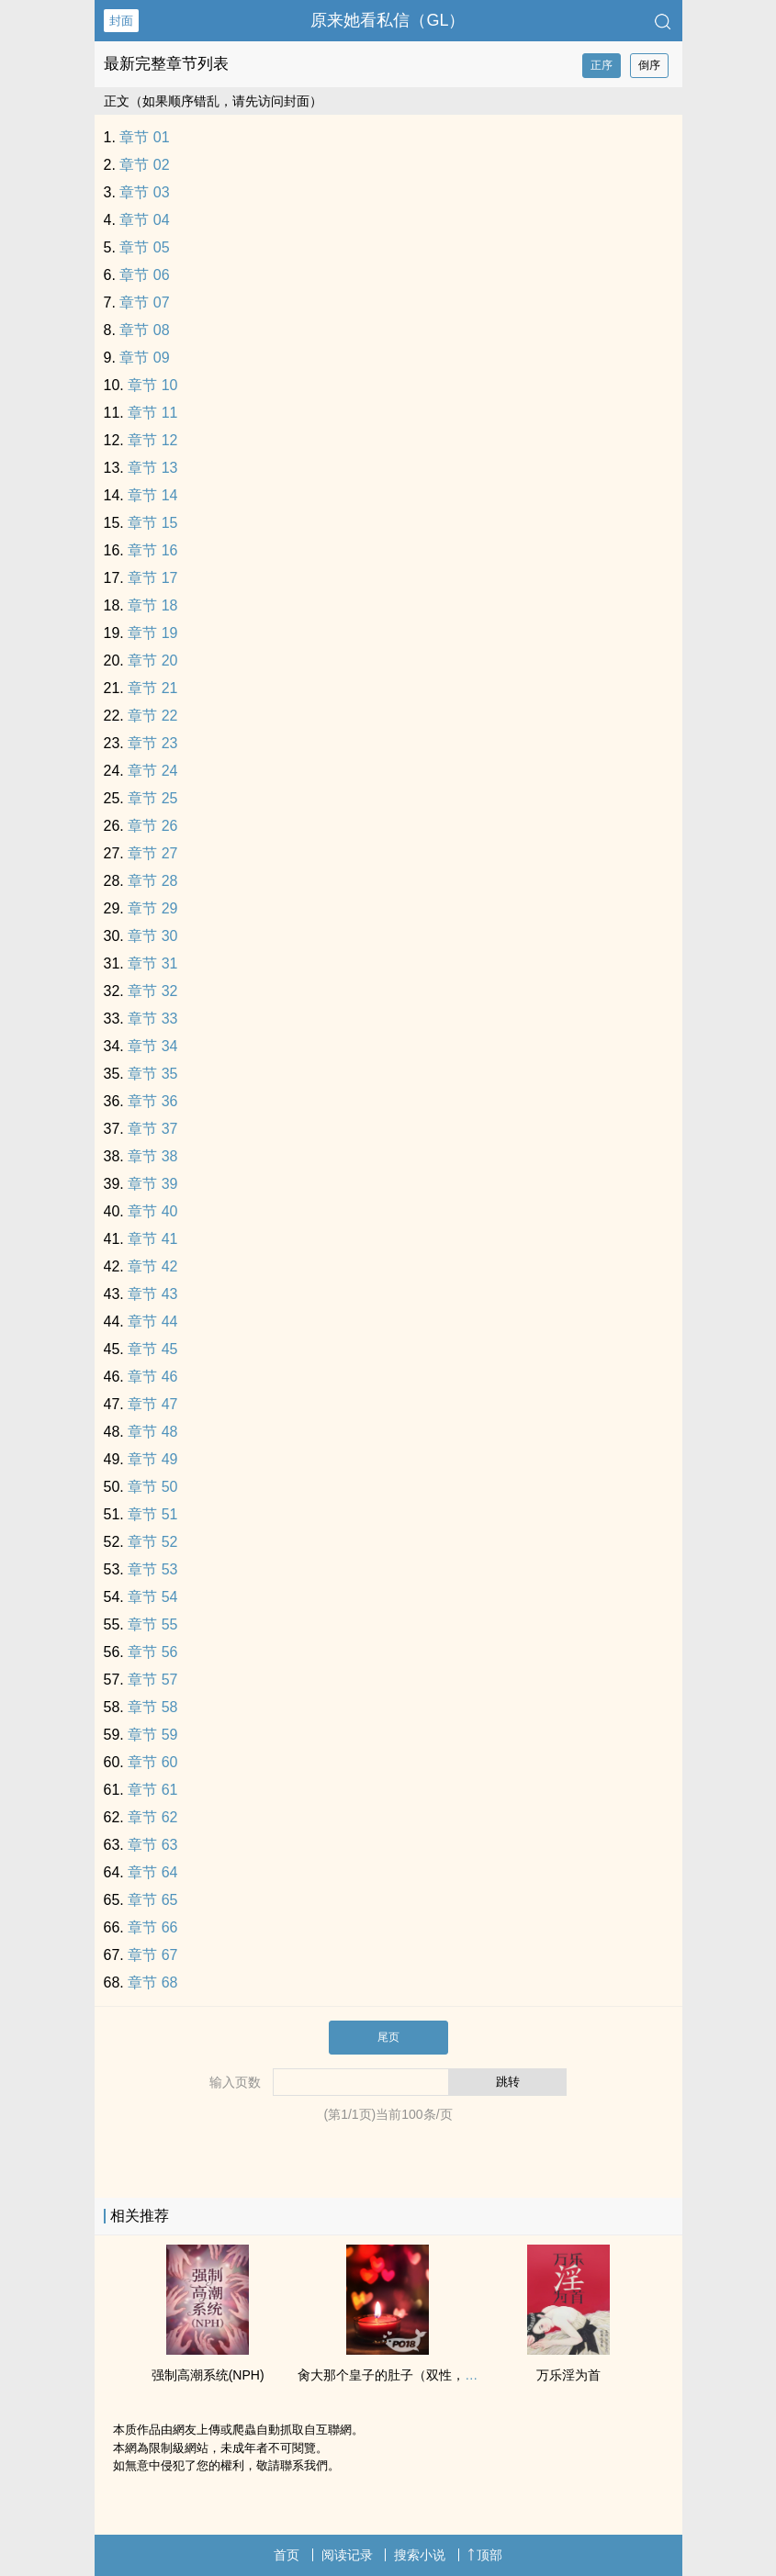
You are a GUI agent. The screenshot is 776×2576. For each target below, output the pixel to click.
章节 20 (152, 660)
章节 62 (152, 1817)
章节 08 (144, 330)
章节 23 (152, 743)
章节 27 (152, 853)
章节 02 (144, 165)
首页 (286, 2555)
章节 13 (152, 468)
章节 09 (144, 357)
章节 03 (144, 192)
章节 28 (152, 881)
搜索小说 (419, 2555)
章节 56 (152, 1652)
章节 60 (152, 1762)
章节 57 (152, 1679)
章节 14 (152, 495)
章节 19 (152, 633)
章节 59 (152, 1734)
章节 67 (152, 1955)
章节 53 (152, 1569)
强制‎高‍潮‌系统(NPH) (208, 2375)
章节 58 (152, 1707)
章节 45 (152, 1349)
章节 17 (152, 578)
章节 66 (152, 1927)
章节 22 (152, 715)
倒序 (649, 65)
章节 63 (152, 1845)
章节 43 (152, 1294)
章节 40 (152, 1211)
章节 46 (152, 1376)
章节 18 (152, 605)
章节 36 (152, 1101)
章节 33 (152, 1018)
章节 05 (144, 247)
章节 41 (152, 1239)
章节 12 (152, 440)
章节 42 (152, 1266)
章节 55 (152, 1624)
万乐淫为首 (568, 2375)
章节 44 (152, 1321)
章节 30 (152, 936)
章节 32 (152, 991)
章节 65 (152, 1900)
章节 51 (152, 1514)
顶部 (484, 2555)
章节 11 (152, 412)
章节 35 (152, 1073)
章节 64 (152, 1872)
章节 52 (152, 1542)
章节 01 (144, 137)
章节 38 (152, 1156)
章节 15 (152, 523)
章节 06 (144, 275)
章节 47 (152, 1404)
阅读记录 (347, 2555)
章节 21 (152, 688)
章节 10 (152, 385)
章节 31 (152, 963)
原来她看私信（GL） (387, 20)
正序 (601, 65)
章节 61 (152, 1790)
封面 (121, 21)
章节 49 (152, 1459)
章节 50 (152, 1487)
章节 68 (152, 1982)
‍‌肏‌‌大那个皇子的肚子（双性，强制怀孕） (413, 2375)
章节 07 (144, 302)
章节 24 (152, 770)
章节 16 (152, 550)
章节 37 (152, 1129)
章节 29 (152, 908)
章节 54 (152, 1597)
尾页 (388, 2037)
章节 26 (152, 826)
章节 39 (152, 1184)
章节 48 (152, 1431)
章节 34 (152, 1046)
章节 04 (144, 220)
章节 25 (152, 798)
